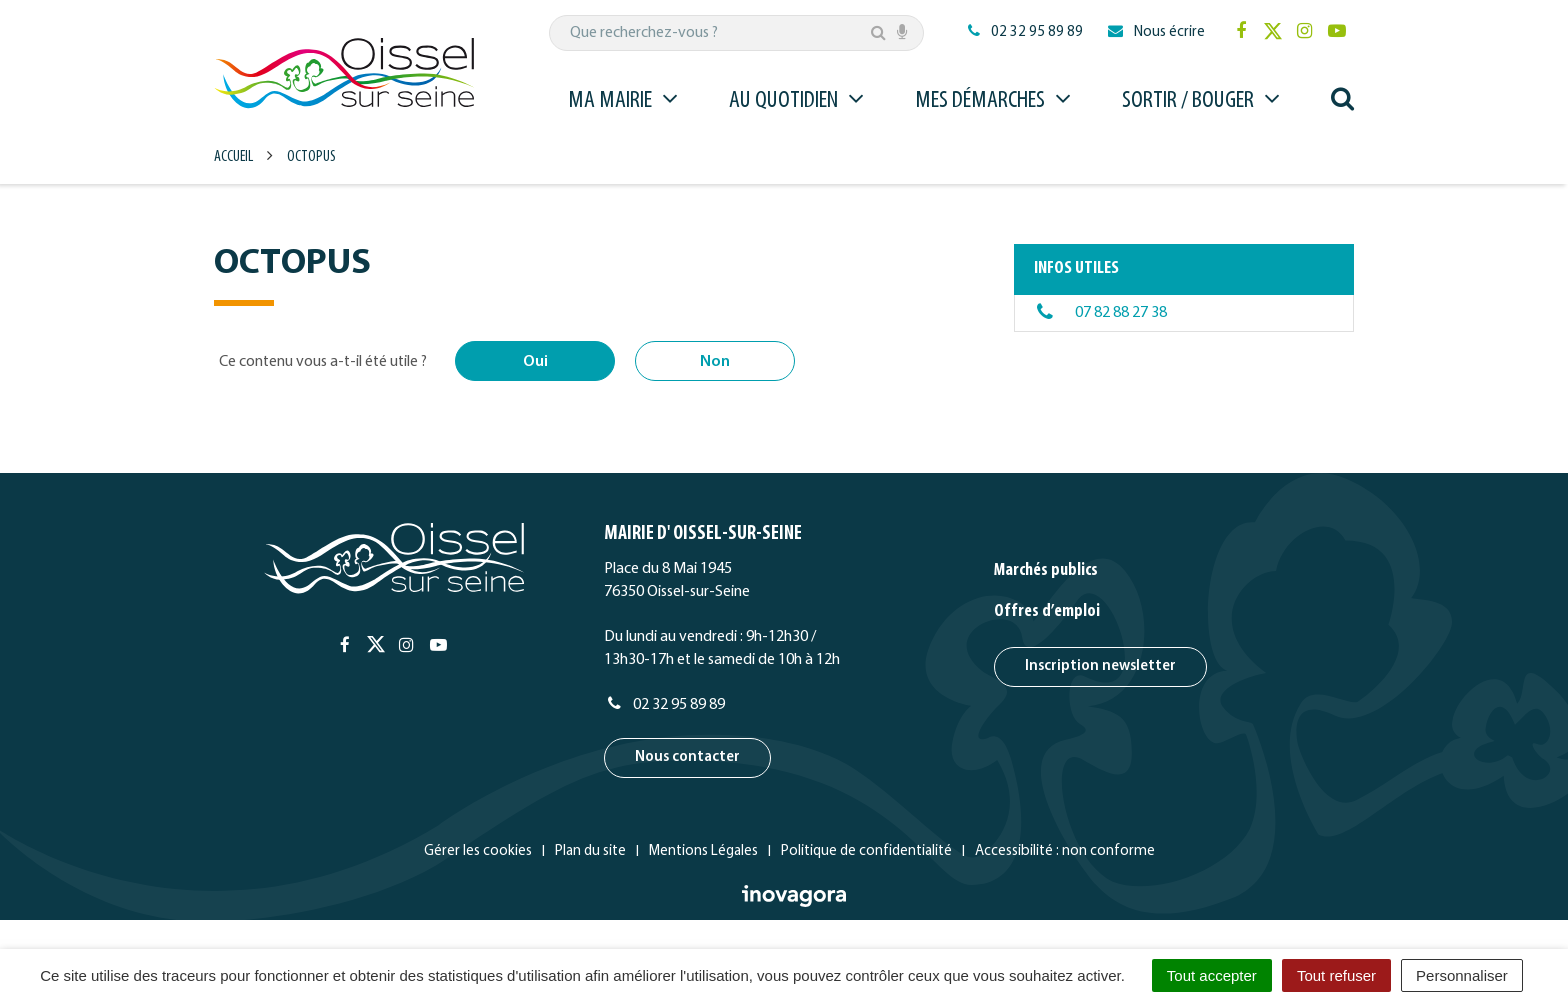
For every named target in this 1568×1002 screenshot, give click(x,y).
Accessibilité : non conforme (1065, 851)
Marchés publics (1046, 570)
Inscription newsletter (1100, 666)
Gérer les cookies (478, 851)
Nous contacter (687, 757)
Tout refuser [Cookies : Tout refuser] (1336, 975)
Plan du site (590, 851)
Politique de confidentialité (866, 851)
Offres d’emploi (1047, 611)
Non (715, 362)
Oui (535, 362)
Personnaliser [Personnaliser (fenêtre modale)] (1462, 975)
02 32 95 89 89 (664, 705)
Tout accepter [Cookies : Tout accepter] (1212, 975)
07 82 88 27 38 (1121, 313)
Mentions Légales (703, 851)
